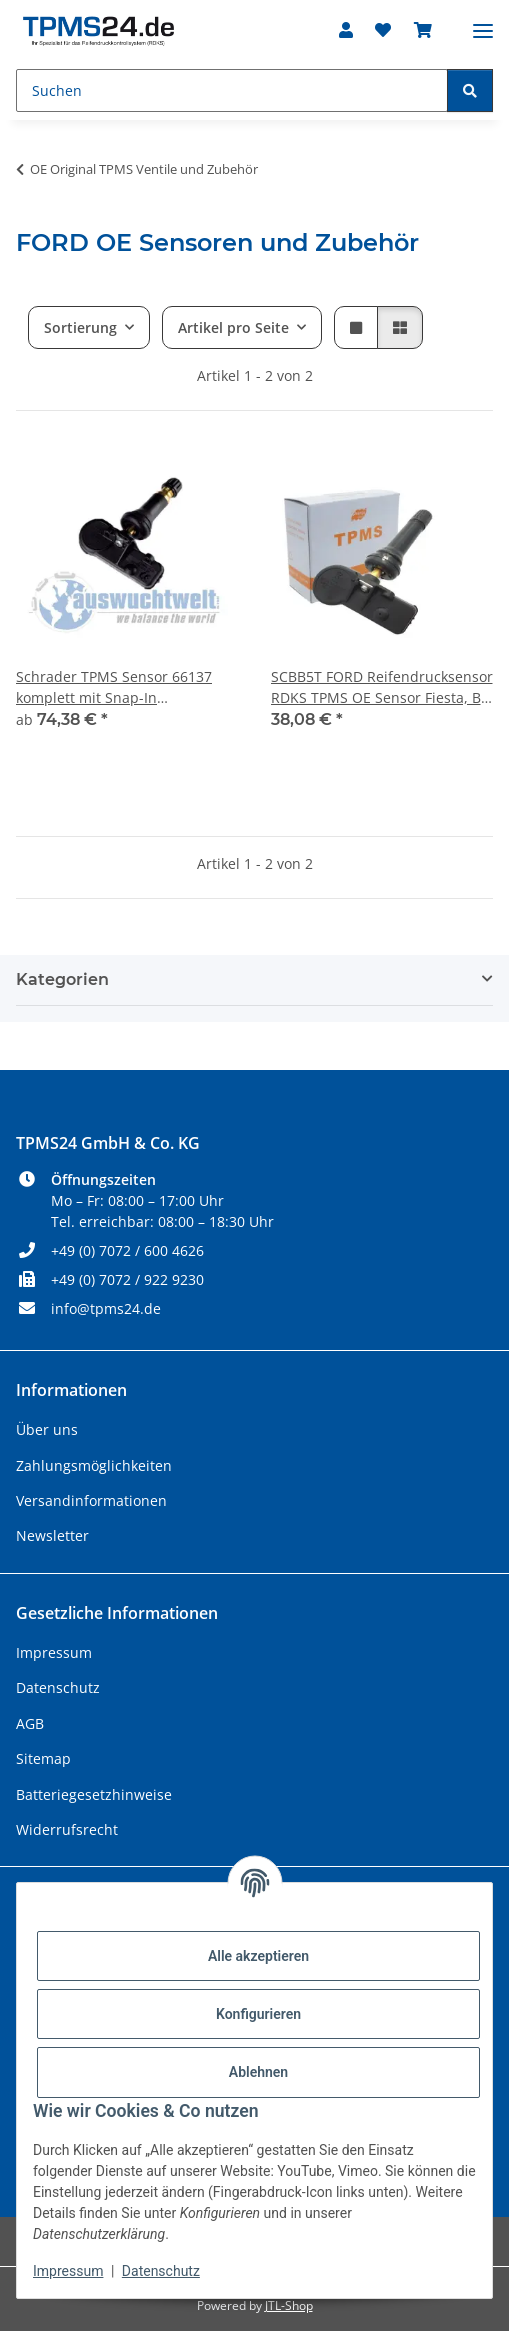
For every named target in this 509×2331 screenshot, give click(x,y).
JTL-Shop (289, 2305)
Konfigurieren (258, 2014)
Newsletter (52, 1535)
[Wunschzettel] (383, 30)
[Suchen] (232, 90)
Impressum (68, 2271)
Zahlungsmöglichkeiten (94, 1465)
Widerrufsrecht (67, 1829)
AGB (30, 1723)
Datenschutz (161, 2271)
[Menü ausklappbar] (483, 22)
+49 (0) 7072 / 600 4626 (127, 1250)
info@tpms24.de (106, 1308)
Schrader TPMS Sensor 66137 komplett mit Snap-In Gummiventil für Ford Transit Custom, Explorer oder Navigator (125, 687)
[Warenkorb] (423, 30)
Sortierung (80, 327)
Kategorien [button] (62, 979)
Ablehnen (258, 2072)
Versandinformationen (91, 1500)
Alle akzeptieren (258, 1956)
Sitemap (43, 1758)
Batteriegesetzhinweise (94, 1794)
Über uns (47, 1429)
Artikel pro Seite (233, 327)
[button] (346, 30)
